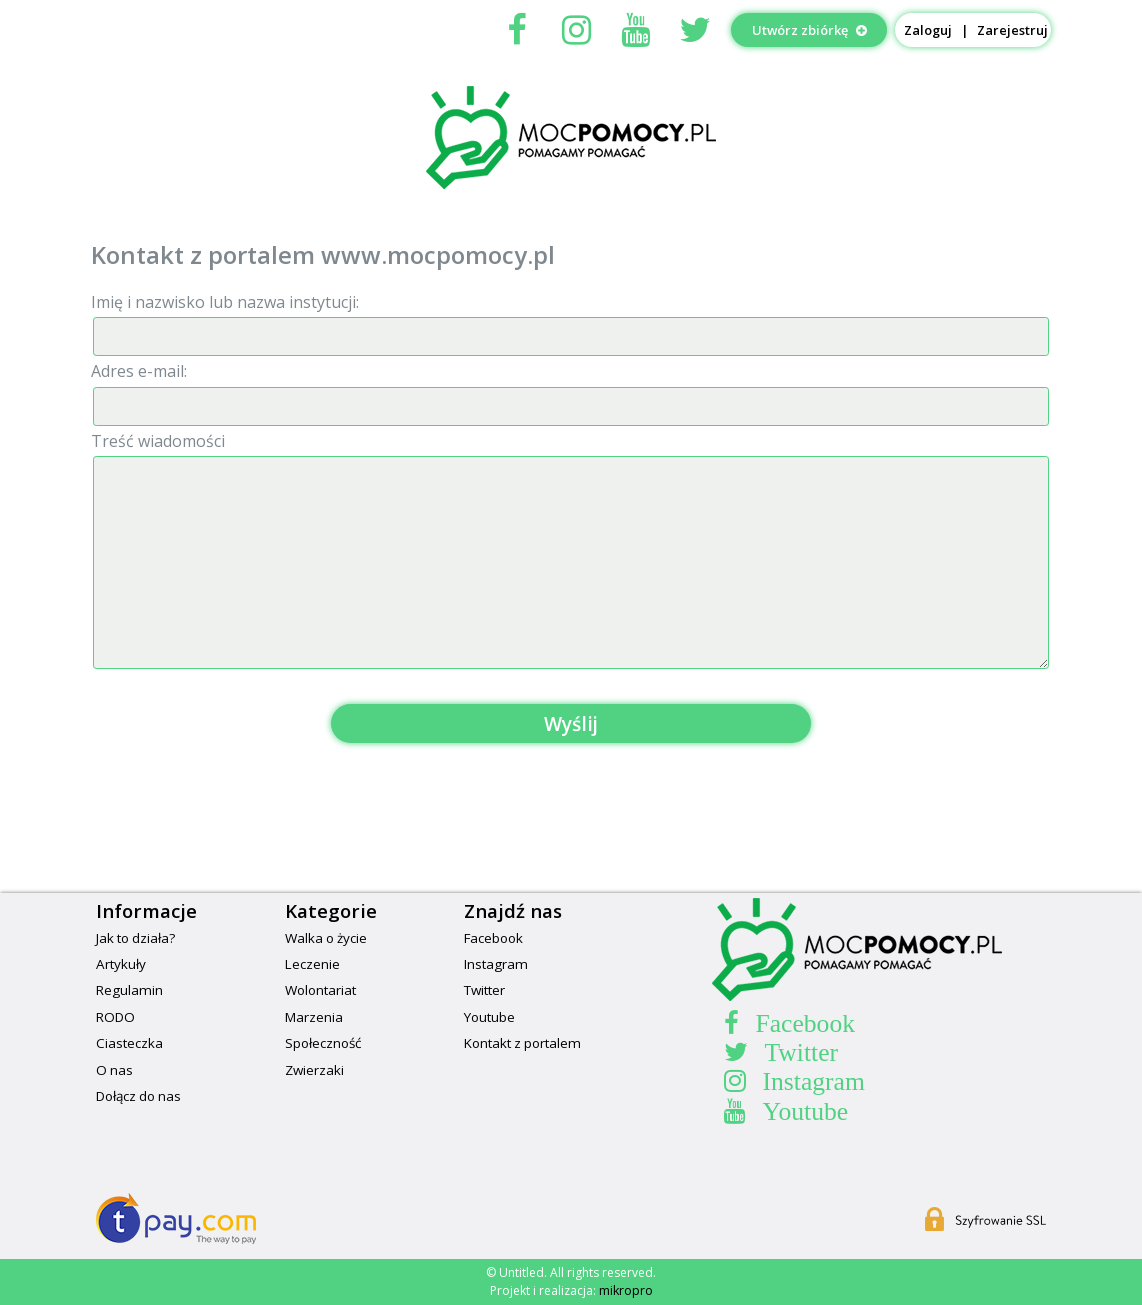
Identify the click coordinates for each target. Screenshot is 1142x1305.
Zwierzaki (314, 1070)
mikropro (626, 1290)
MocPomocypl (571, 137)
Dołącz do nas (138, 1096)
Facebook (493, 938)
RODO (115, 1017)
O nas (114, 1070)
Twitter (484, 990)
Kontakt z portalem (522, 1043)
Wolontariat (320, 990)
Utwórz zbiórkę (809, 30)
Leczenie (312, 964)
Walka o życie (326, 938)
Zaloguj (928, 30)
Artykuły (121, 964)
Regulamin (129, 990)
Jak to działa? (135, 938)
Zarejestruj (1012, 30)
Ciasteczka (129, 1043)
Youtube (489, 1017)
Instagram (496, 964)
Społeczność (323, 1043)
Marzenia (314, 1017)
